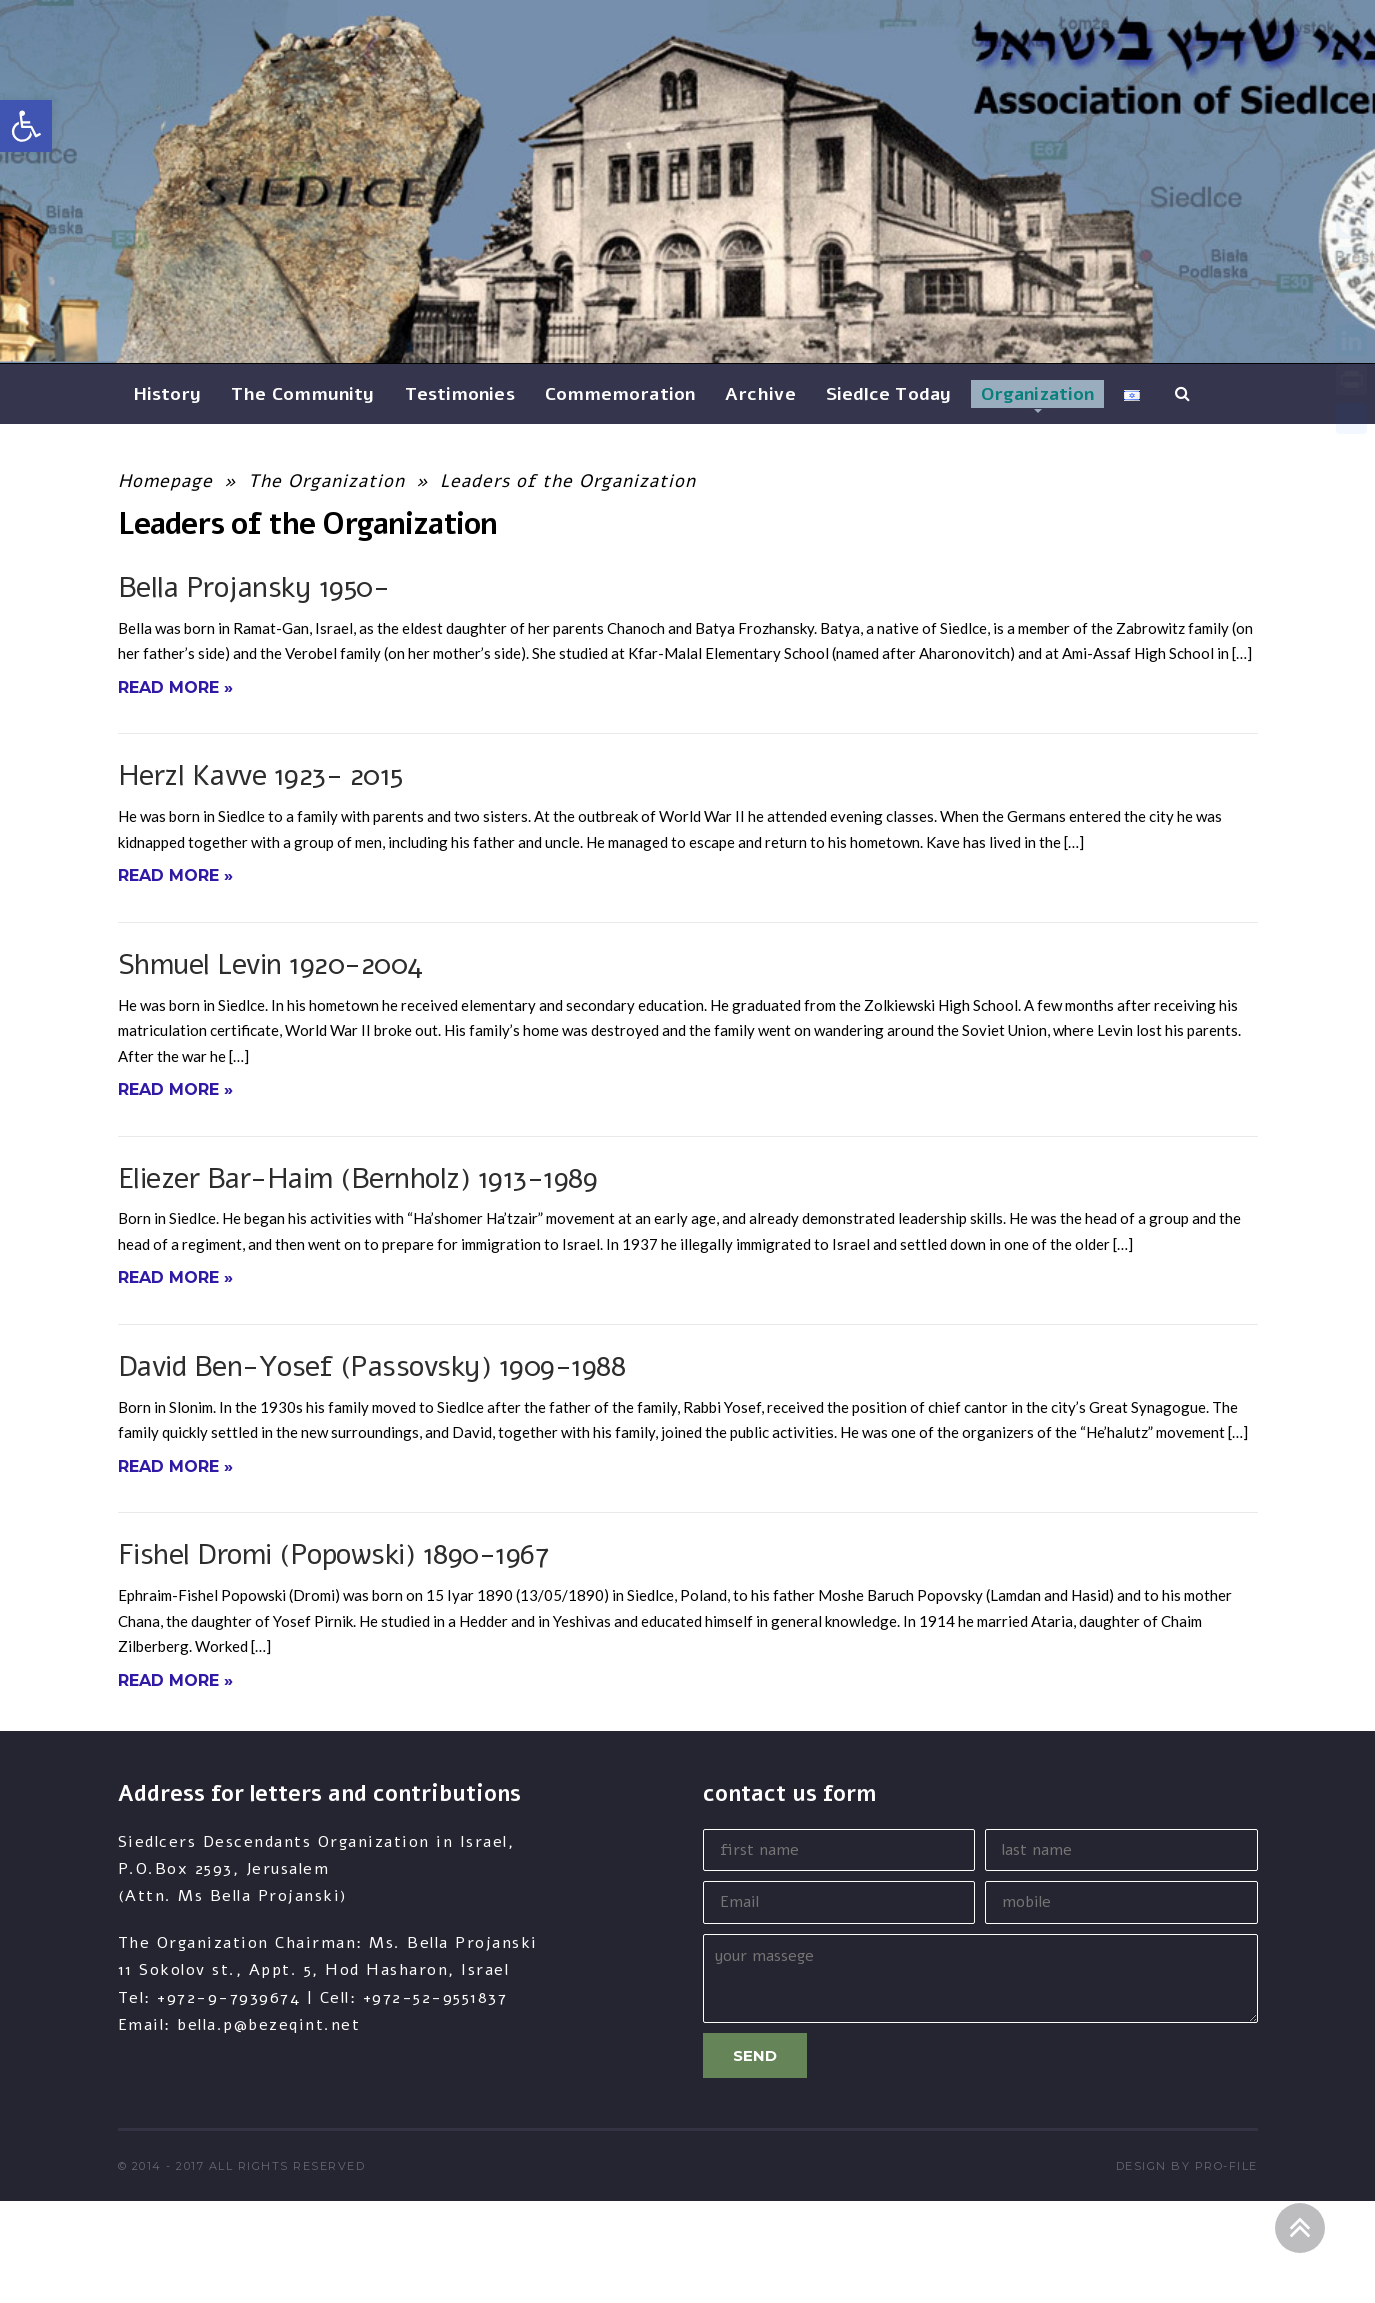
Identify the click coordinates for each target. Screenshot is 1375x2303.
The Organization (326, 481)
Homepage (165, 481)
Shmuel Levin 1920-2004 (270, 964)
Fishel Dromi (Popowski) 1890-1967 (333, 1554)
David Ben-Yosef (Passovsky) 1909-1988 (372, 1366)
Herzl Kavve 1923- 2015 (260, 775)
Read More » (175, 687)
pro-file (1226, 2166)
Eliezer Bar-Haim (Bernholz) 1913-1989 (358, 1178)
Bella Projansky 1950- (254, 587)
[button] (26, 126)
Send (755, 2055)
